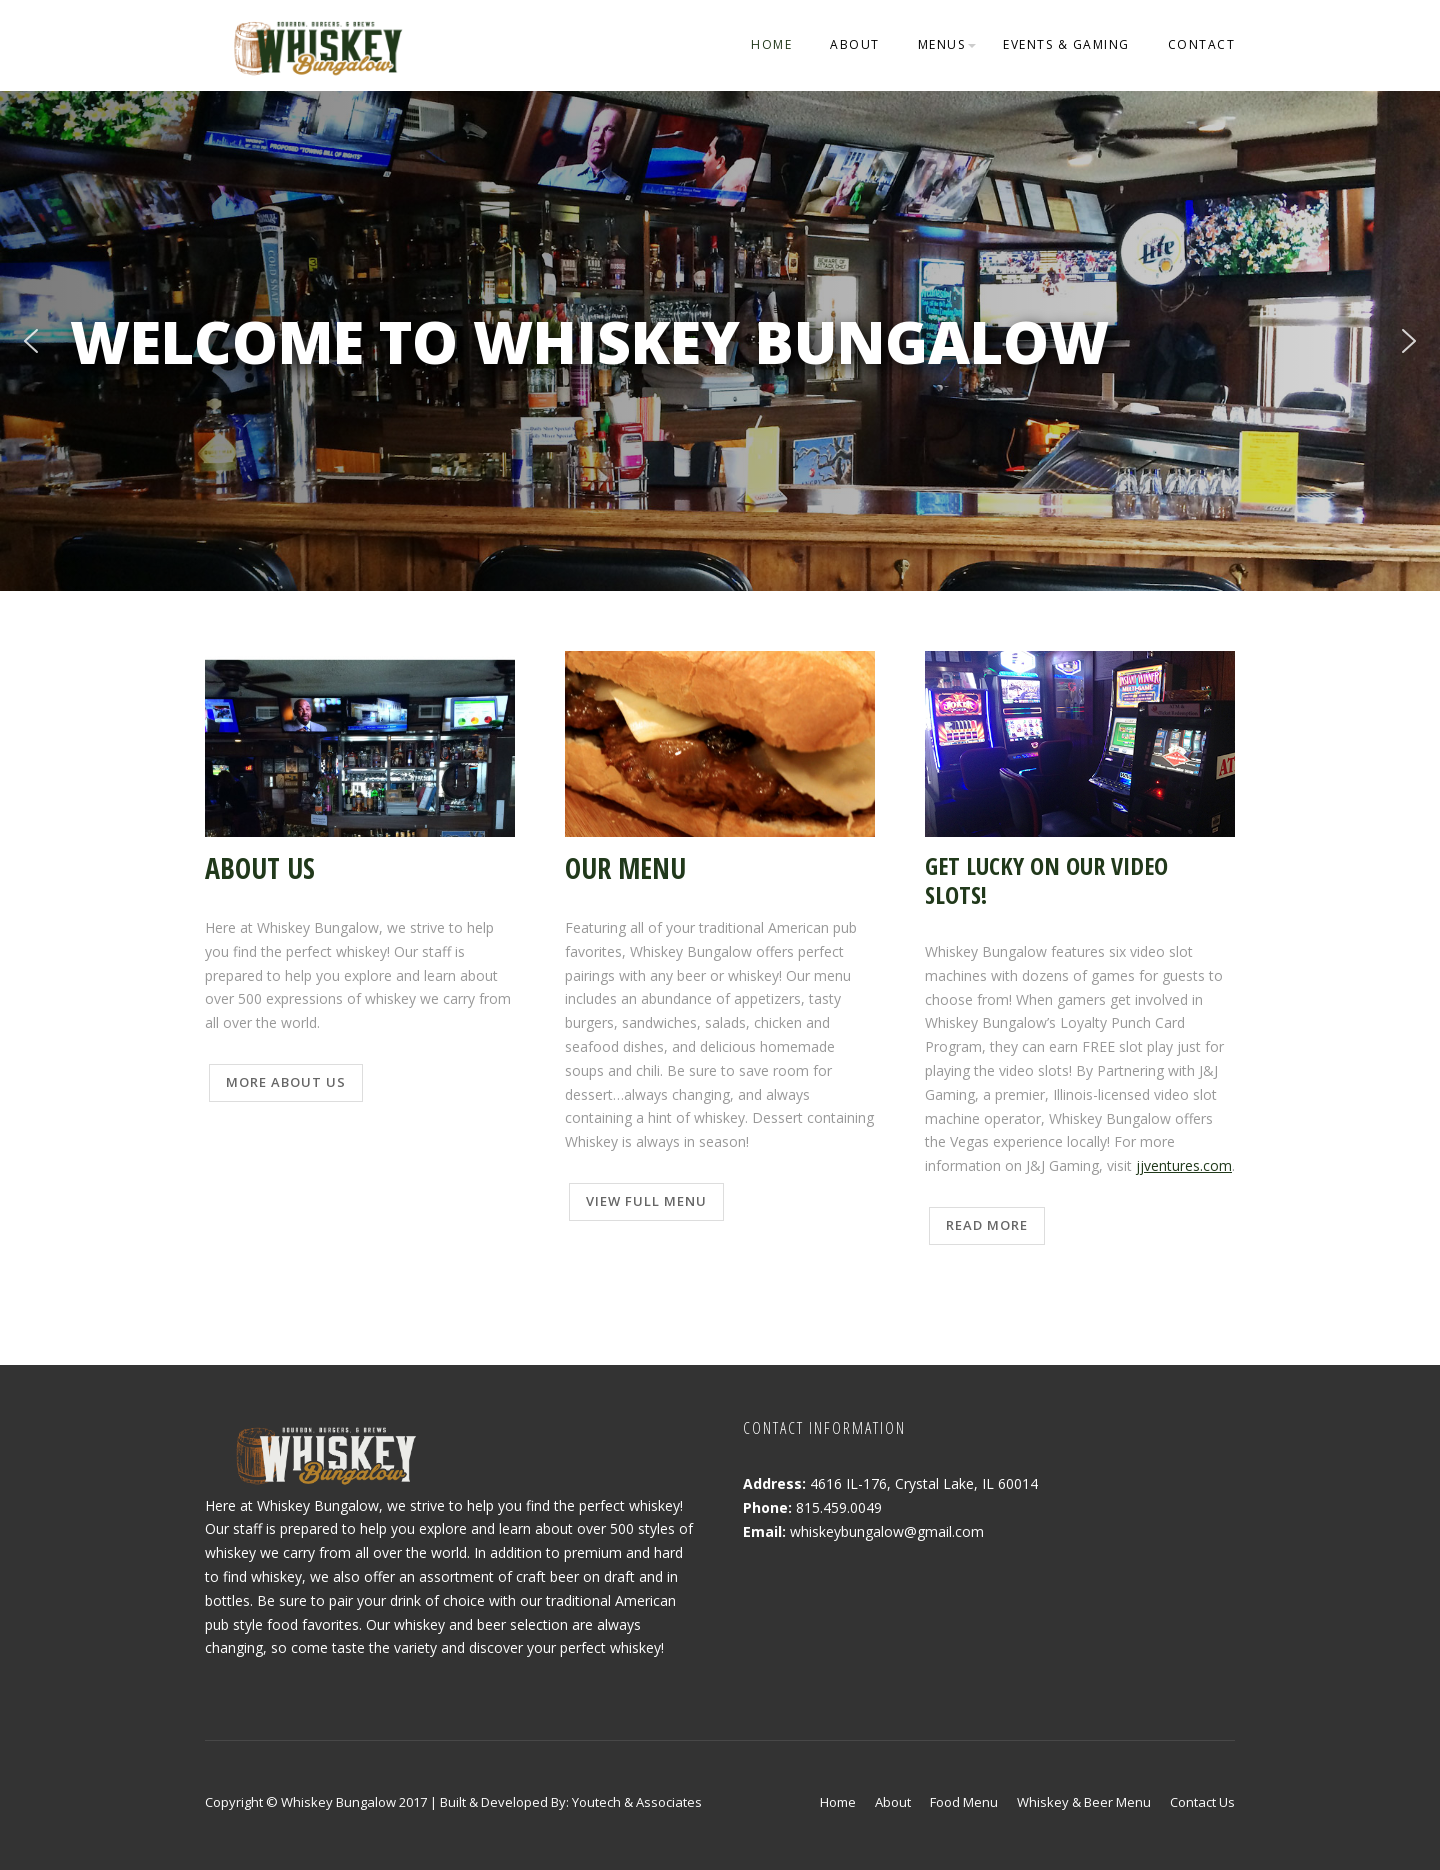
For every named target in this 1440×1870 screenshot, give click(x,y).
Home (771, 44)
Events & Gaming (1066, 44)
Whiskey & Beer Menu (1084, 1802)
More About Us (286, 1082)
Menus (942, 44)
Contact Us (1202, 1802)
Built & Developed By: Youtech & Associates (571, 1802)
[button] (31, 341)
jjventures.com (1184, 1165)
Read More (987, 1225)
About (855, 44)
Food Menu (964, 1802)
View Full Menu (646, 1201)
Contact (1202, 44)
